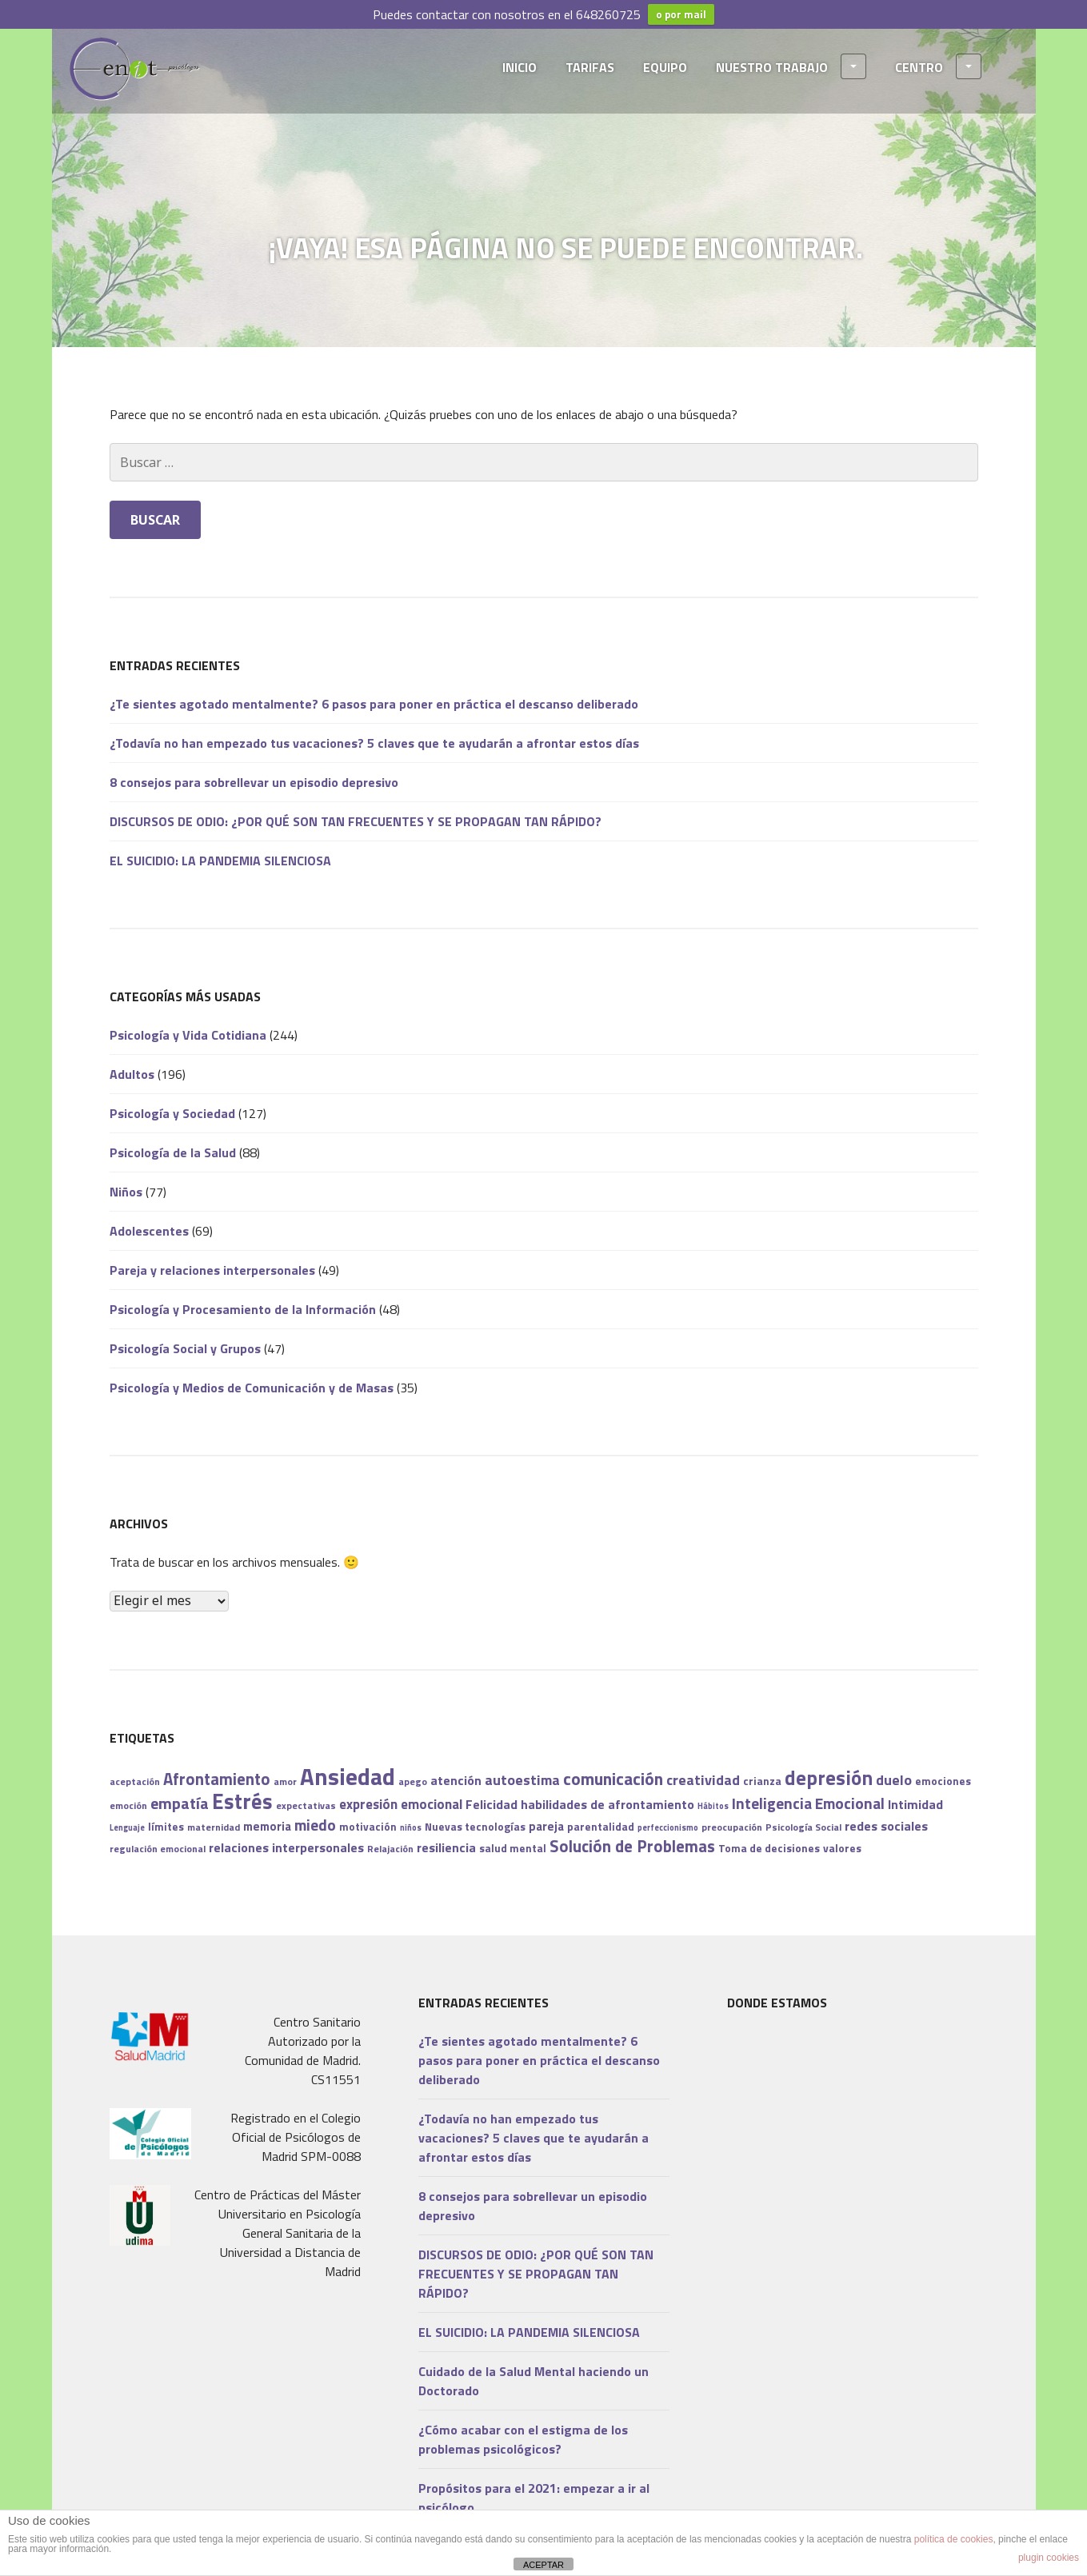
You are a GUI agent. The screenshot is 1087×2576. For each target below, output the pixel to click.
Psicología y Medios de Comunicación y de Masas (252, 1387)
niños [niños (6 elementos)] (411, 1827)
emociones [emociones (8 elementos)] (943, 1781)
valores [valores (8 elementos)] (842, 1848)
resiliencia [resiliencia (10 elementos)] (446, 1847)
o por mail (681, 14)
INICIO (519, 67)
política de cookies (953, 2539)
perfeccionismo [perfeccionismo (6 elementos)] (667, 1827)
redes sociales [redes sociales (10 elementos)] (886, 1825)
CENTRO (938, 66)
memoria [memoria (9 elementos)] (267, 1826)
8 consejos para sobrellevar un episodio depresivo (254, 782)
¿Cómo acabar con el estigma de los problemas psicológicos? (523, 2439)
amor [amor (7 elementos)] (285, 1781)
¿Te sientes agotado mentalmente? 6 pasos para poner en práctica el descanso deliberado (374, 703)
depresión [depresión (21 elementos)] (829, 1778)
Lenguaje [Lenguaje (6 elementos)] (127, 1827)
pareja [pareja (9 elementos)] (546, 1826)
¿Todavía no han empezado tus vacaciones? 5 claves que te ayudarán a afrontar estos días (374, 743)
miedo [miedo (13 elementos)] (315, 1824)
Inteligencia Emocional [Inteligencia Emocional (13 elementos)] (808, 1803)
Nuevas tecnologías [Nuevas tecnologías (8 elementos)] (475, 1827)
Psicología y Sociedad (172, 1113)
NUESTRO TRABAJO (791, 66)
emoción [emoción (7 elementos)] (128, 1805)
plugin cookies (1048, 2557)
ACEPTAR (543, 2565)
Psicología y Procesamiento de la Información (243, 1309)
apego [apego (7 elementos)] (412, 1781)
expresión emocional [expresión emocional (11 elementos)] (400, 1804)
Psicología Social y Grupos (185, 1348)
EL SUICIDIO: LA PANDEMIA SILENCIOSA (220, 860)
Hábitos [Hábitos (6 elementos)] (713, 1805)
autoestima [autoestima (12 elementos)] (522, 1780)
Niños (126, 1191)
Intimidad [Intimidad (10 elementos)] (915, 1804)
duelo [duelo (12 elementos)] (894, 1780)
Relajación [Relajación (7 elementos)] (390, 1848)
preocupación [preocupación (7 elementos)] (731, 1827)
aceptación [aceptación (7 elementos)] (135, 1781)
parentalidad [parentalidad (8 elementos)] (600, 1827)
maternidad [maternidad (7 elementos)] (213, 1827)
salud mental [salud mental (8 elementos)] (512, 1848)
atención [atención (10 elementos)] (456, 1780)
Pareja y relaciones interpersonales (212, 1270)
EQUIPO (665, 67)
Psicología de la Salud (173, 1152)
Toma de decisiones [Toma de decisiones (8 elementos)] (769, 1848)
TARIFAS (589, 67)
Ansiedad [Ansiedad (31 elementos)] (347, 1776)
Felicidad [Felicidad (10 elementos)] (492, 1804)
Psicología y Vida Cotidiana (188, 1034)
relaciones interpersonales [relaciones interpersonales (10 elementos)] (286, 1847)
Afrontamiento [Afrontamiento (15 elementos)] (216, 1779)
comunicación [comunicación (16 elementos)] (613, 1778)
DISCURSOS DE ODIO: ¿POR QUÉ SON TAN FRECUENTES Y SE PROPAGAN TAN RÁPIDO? (355, 821)
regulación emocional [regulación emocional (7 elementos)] (158, 1848)
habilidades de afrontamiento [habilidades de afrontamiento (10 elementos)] (607, 1804)
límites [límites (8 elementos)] (166, 1827)
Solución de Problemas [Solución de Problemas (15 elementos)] (632, 1846)
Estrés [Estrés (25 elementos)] (242, 1801)
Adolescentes (149, 1230)
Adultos (132, 1074)
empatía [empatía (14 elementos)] (179, 1803)
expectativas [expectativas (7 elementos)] (306, 1805)
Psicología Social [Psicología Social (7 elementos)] (803, 1827)
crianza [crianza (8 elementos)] (762, 1781)
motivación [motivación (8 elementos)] (368, 1827)
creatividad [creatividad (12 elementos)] (703, 1780)
